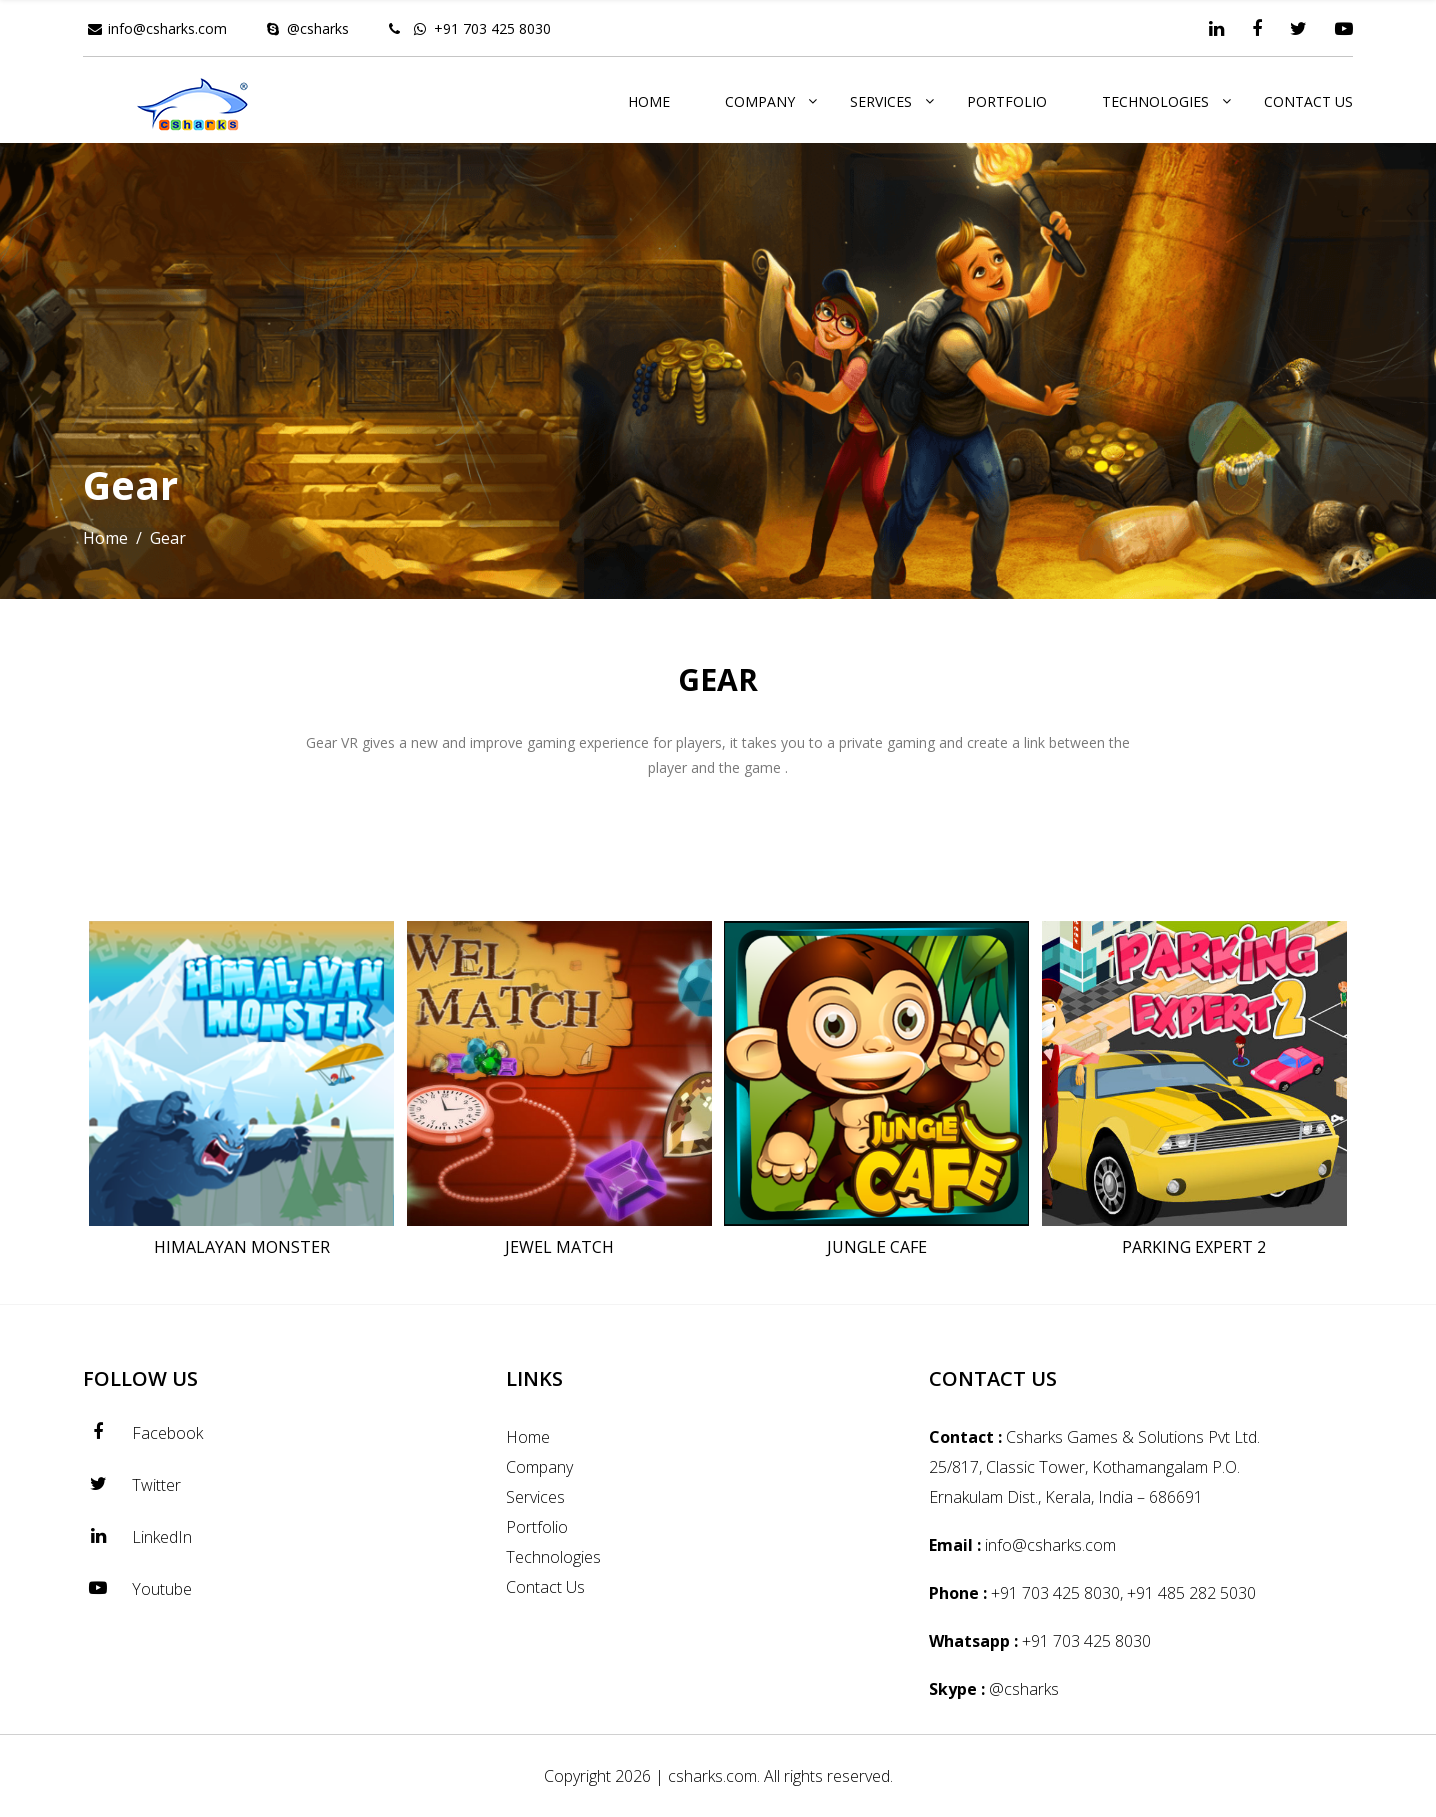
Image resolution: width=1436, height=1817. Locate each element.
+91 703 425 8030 (492, 28)
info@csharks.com (167, 28)
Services (881, 101)
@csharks (318, 28)
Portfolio (1007, 101)
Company (760, 101)
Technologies (1155, 101)
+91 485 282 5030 (1191, 1593)
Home (649, 101)
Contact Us (1308, 101)
